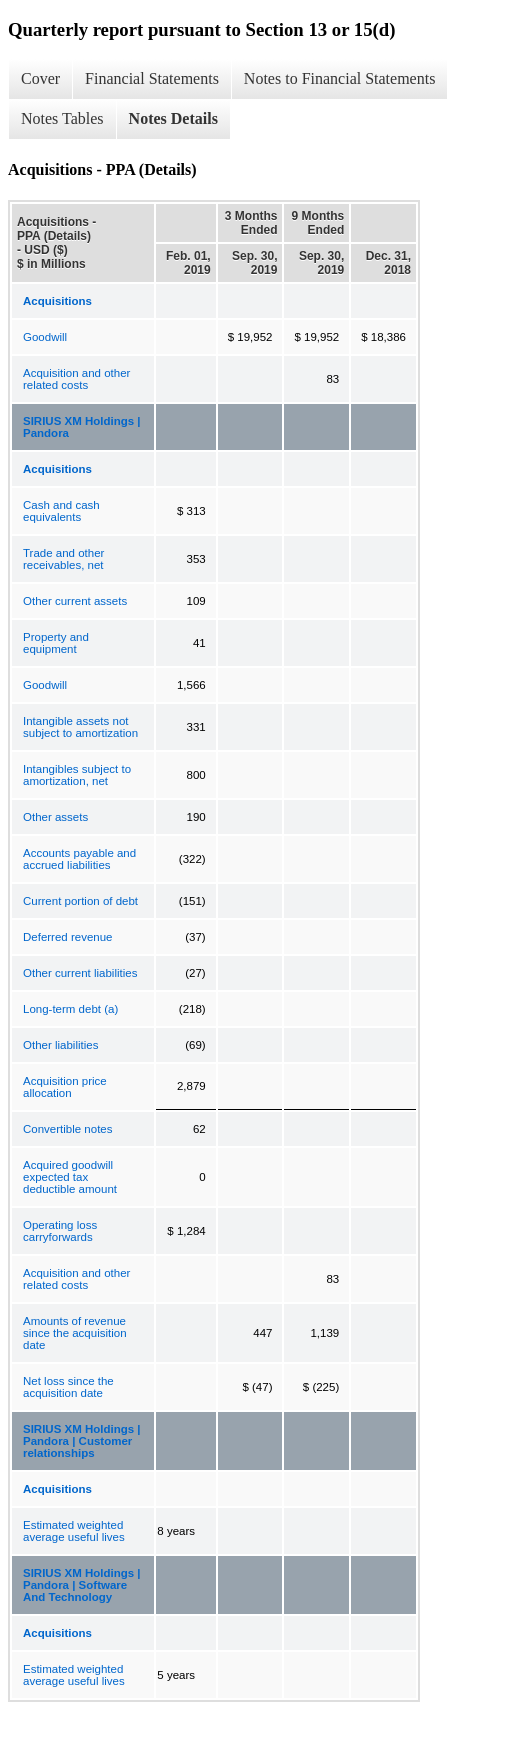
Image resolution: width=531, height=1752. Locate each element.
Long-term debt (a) (70, 1009)
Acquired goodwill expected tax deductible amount (70, 1177)
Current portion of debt (80, 901)
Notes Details (173, 118)
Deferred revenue (68, 937)
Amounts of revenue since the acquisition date (75, 1333)
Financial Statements (152, 78)
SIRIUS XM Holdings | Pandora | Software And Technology (82, 1585)
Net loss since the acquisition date (68, 1387)
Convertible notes (68, 1129)
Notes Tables (62, 118)
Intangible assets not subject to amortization (80, 727)
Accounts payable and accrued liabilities (79, 859)
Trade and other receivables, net (63, 559)
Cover (40, 78)
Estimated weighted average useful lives (74, 1531)
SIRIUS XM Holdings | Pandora (82, 427)
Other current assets (75, 601)
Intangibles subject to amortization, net (77, 775)
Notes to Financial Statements (340, 78)
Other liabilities (60, 1045)
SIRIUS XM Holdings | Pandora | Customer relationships (82, 1441)
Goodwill (45, 337)
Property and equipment (56, 643)
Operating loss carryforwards (60, 1231)
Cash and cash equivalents (61, 511)
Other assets (55, 817)
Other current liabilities (80, 973)
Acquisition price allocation (65, 1087)
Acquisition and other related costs (76, 379)
